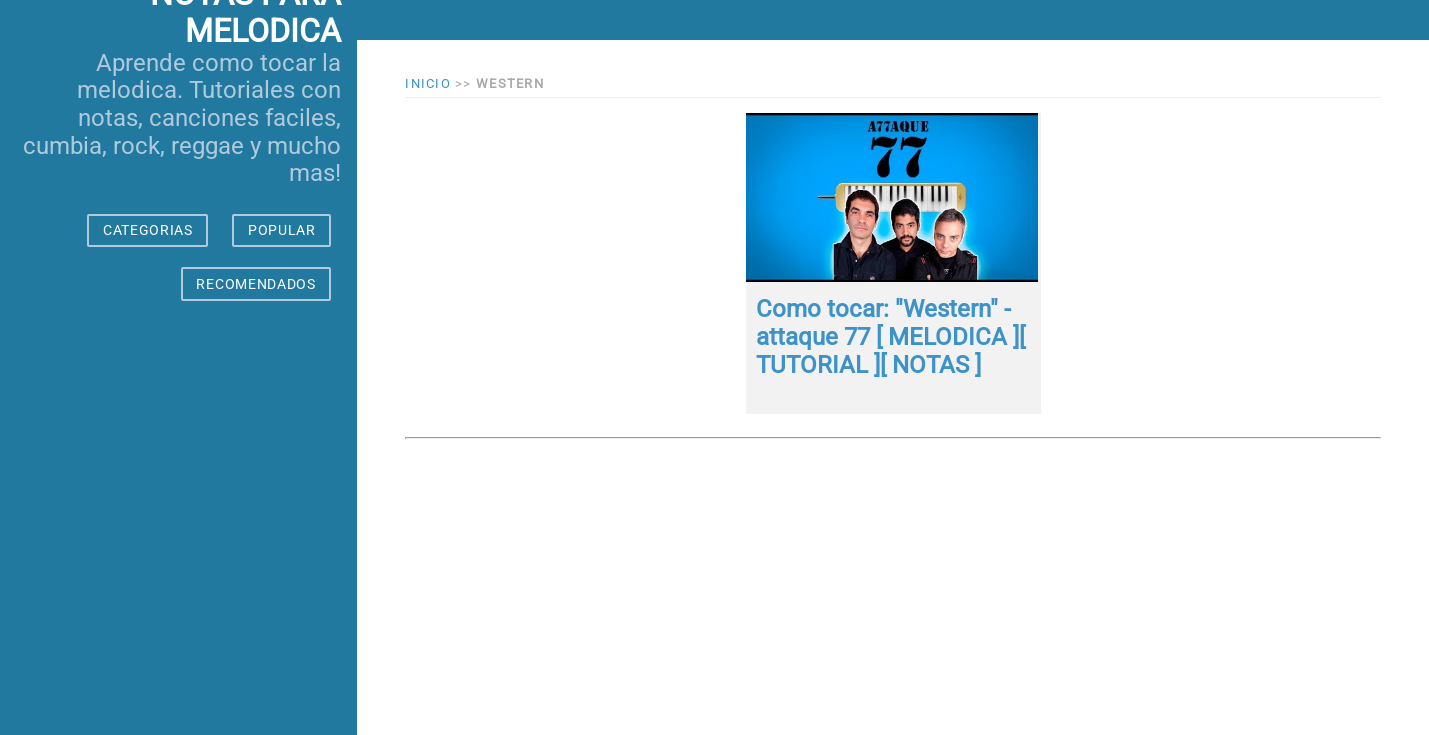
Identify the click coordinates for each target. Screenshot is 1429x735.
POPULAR (282, 230)
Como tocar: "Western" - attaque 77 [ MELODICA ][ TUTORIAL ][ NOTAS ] (890, 336)
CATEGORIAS (148, 230)
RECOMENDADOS (255, 284)
